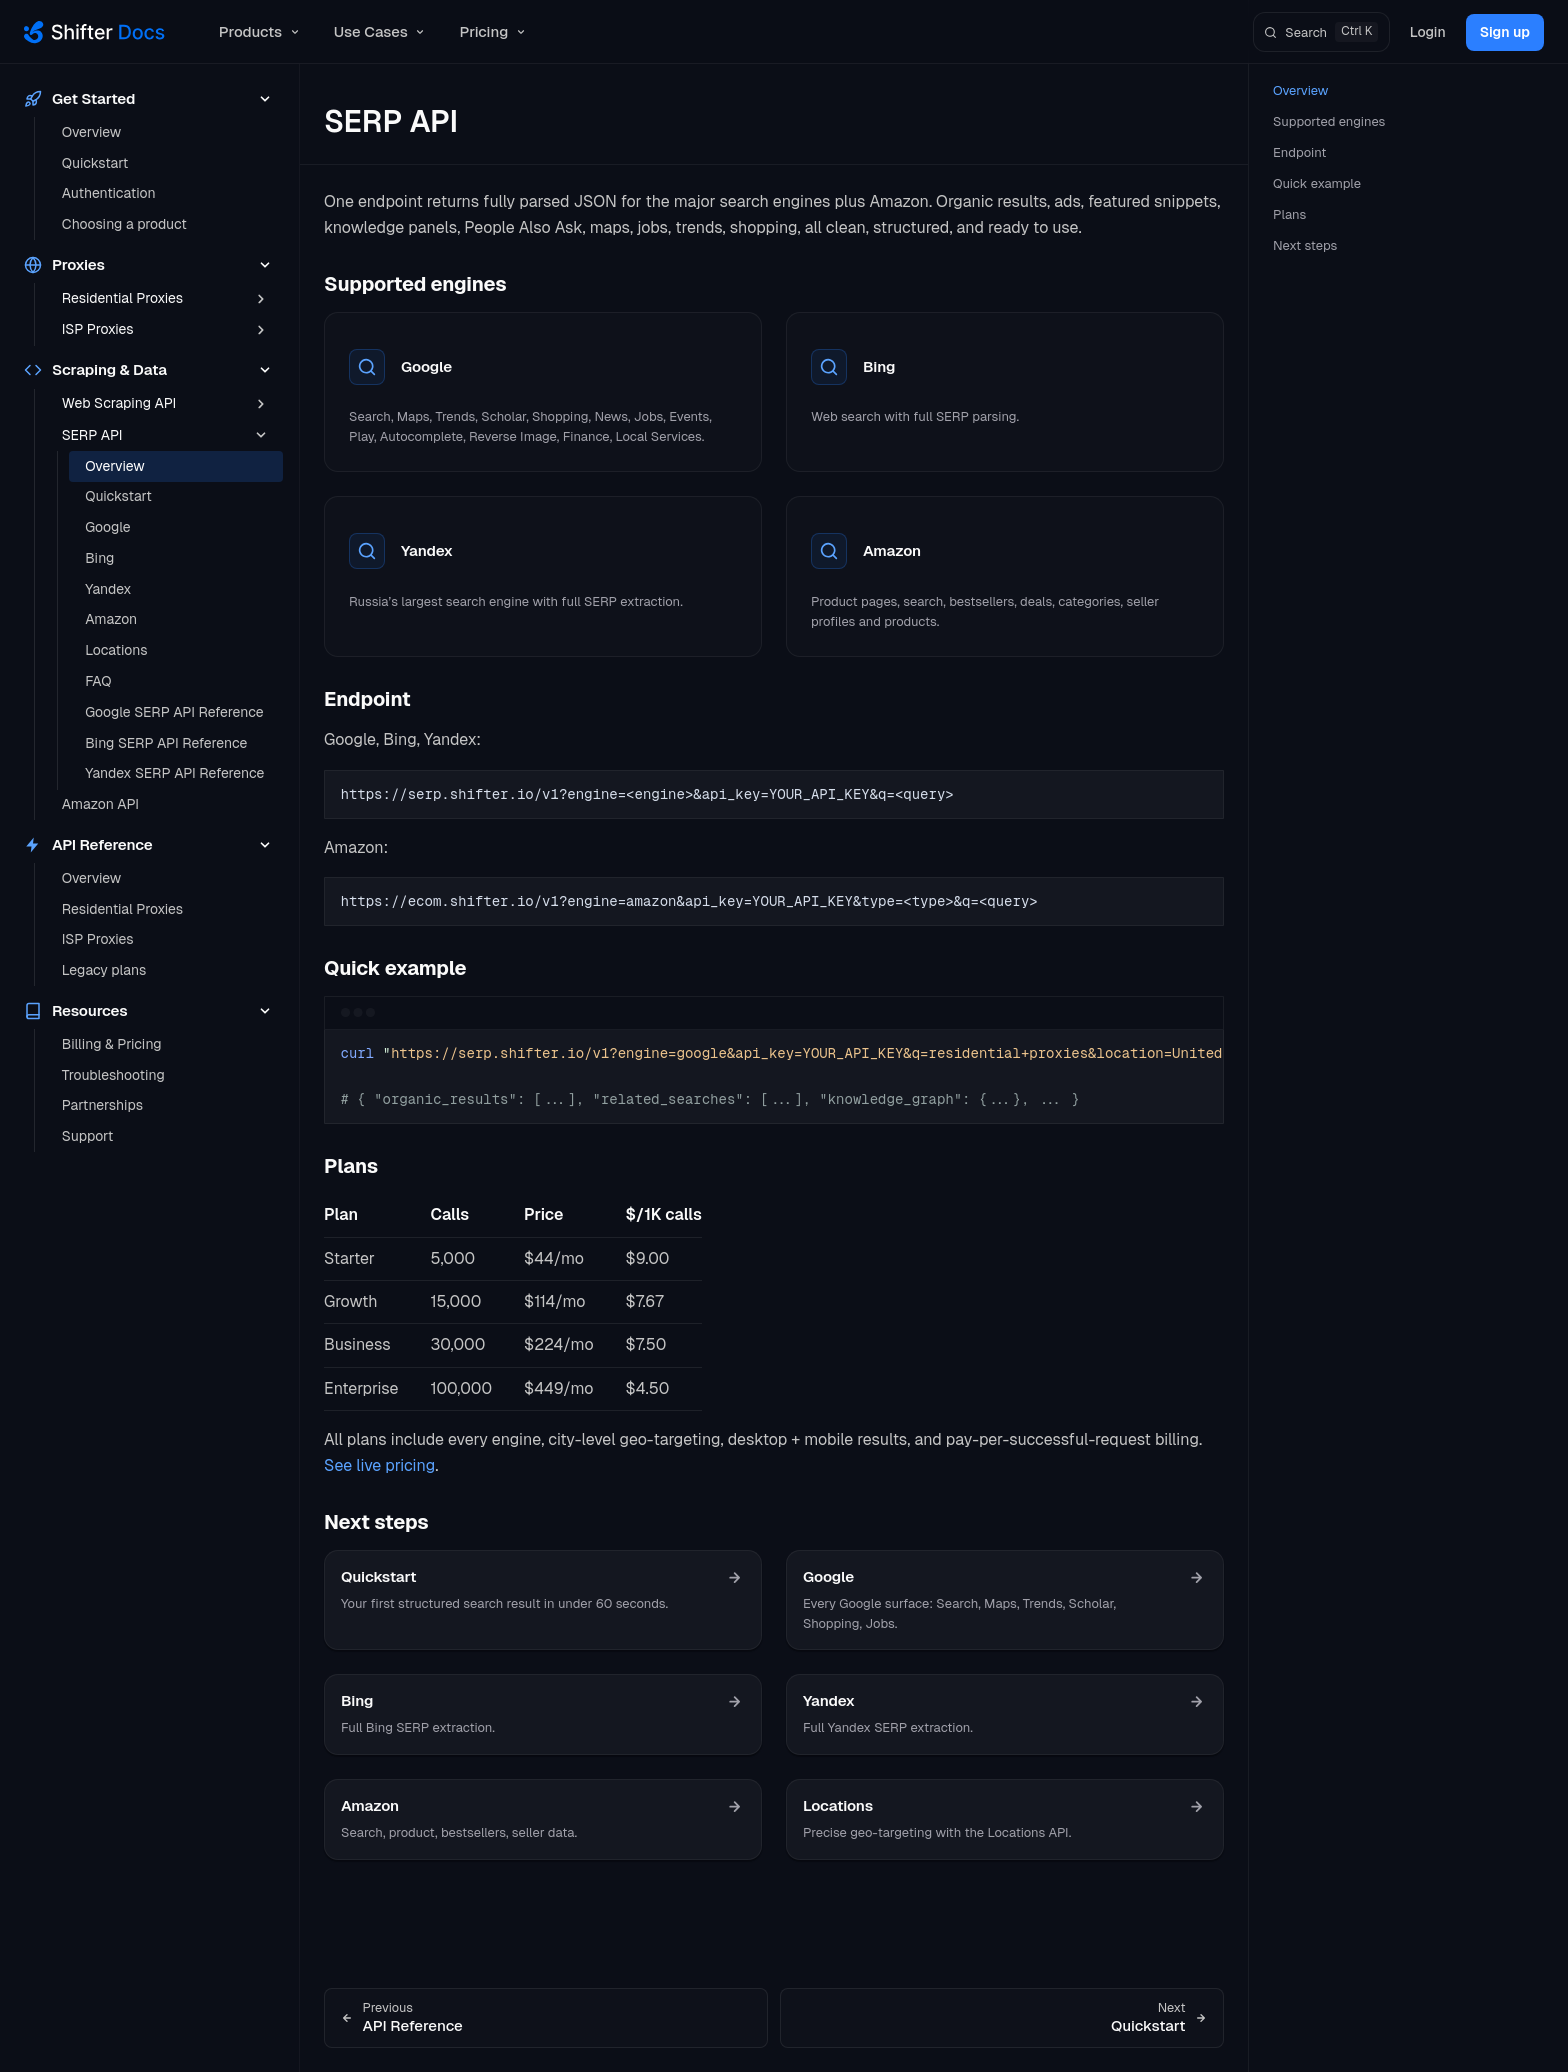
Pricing (493, 31)
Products (260, 31)
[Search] (1321, 32)
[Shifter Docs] (94, 32)
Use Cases (381, 31)
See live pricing (379, 1465)
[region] (774, 1077)
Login (1428, 32)
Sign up (1505, 32)
